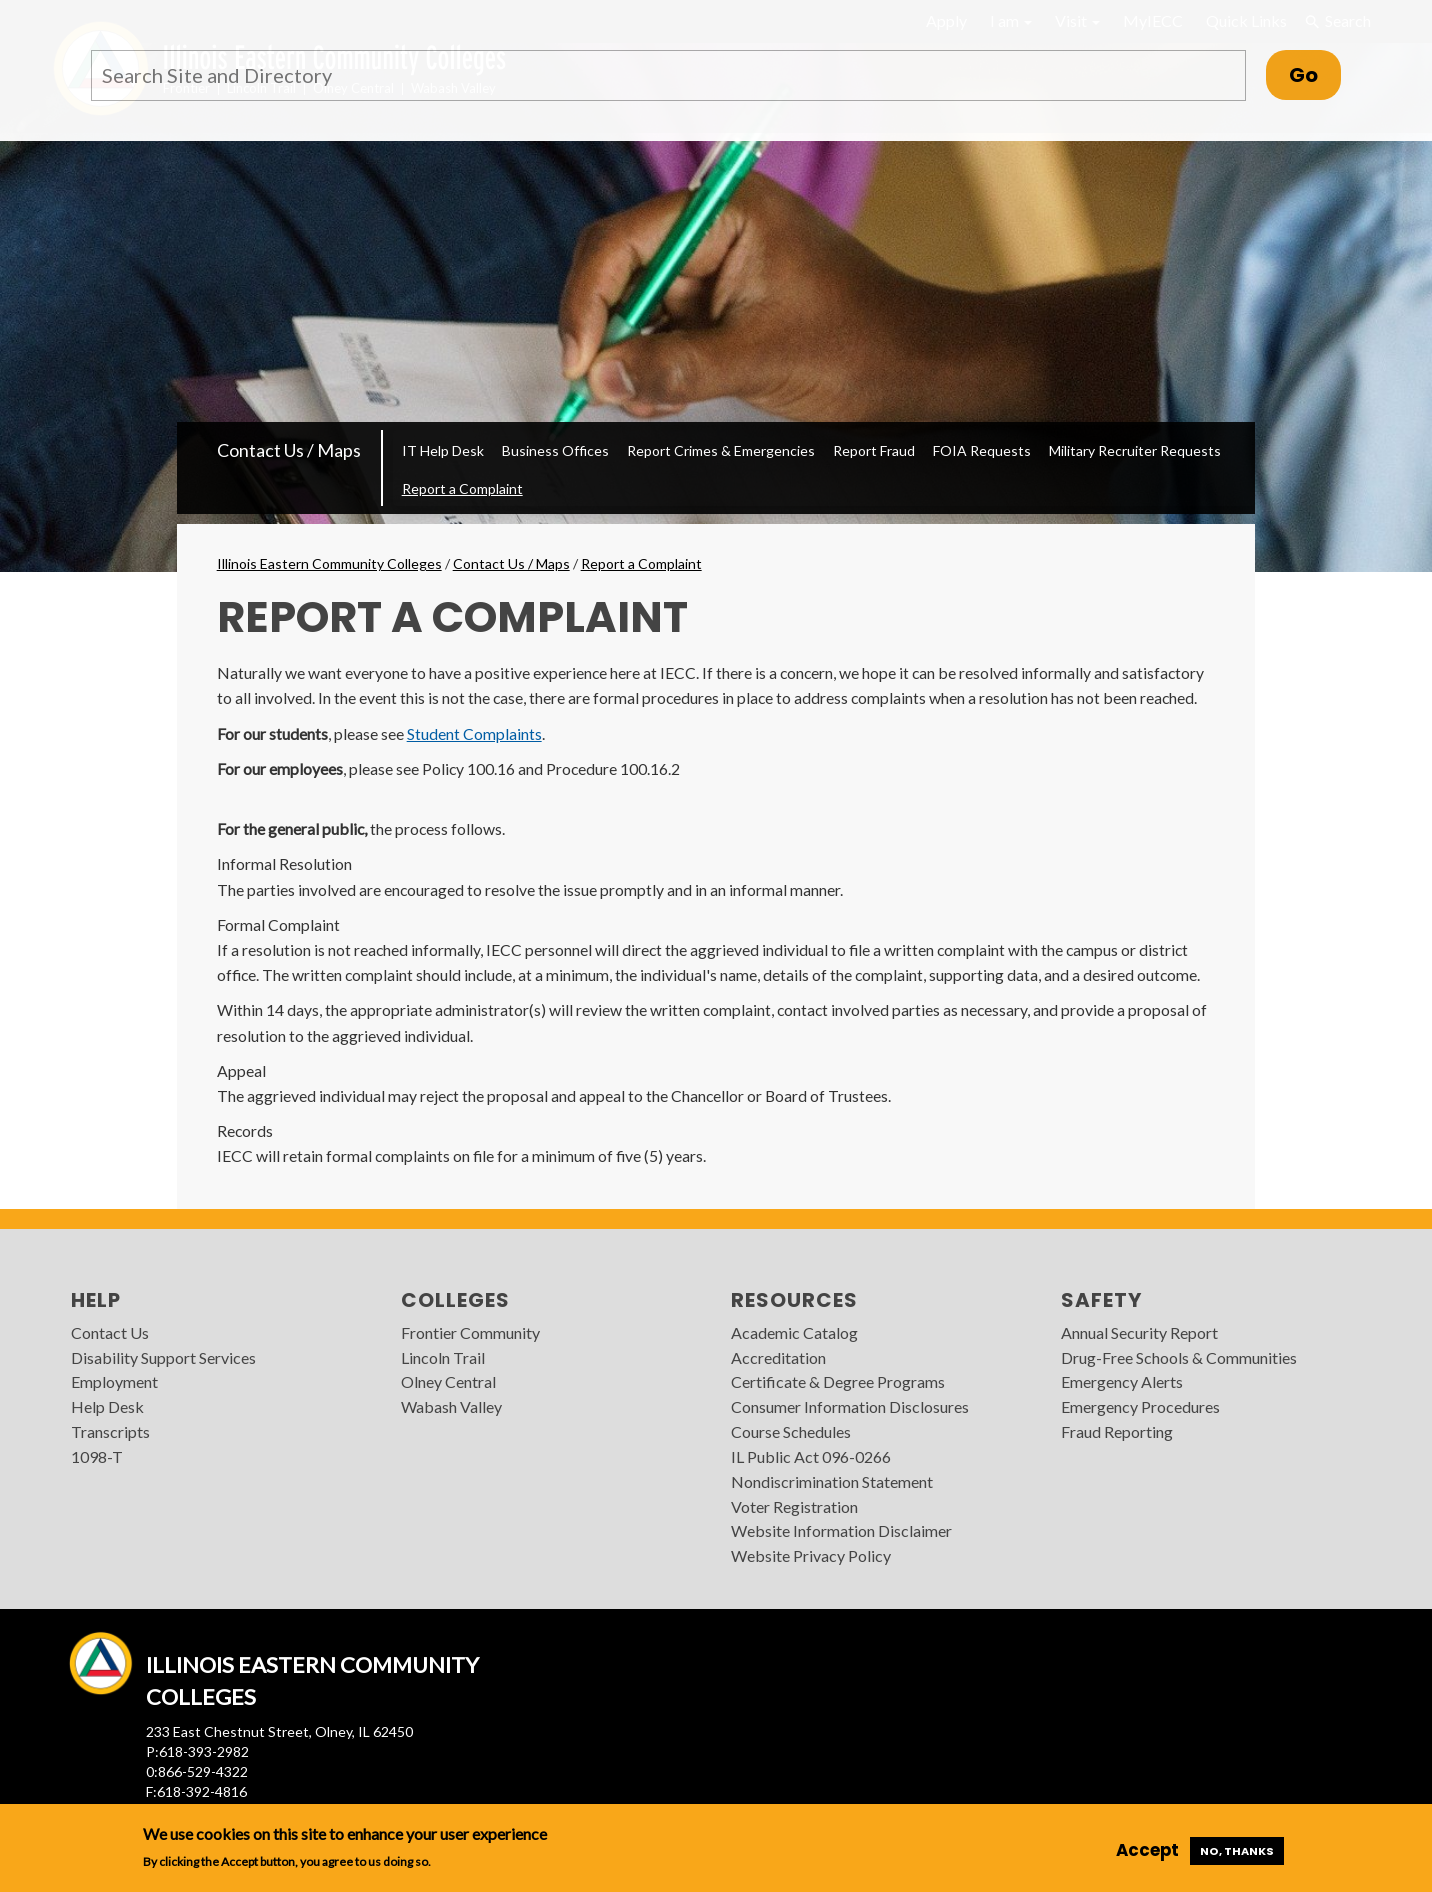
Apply (946, 20)
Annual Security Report (1139, 1332)
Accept (1147, 1850)
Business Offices (555, 450)
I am (1011, 20)
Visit (1077, 20)
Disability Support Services (163, 1357)
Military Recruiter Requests (1135, 450)
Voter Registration (794, 1506)
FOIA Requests (982, 450)
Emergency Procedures (1140, 1406)
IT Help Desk (443, 450)
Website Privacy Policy (811, 1555)
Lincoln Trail (443, 1357)
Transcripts (110, 1431)
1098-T (97, 1456)
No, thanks (1237, 1851)
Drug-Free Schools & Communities (1179, 1357)
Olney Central (448, 1381)
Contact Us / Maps (289, 450)
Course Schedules (791, 1431)
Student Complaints (474, 733)
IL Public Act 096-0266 (811, 1456)
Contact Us (110, 1332)
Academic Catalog (794, 1332)
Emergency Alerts (1122, 1381)
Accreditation (778, 1357)
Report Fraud (874, 450)
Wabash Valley (451, 1406)
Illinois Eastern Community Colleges (329, 563)
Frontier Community (470, 1332)
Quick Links (1246, 20)
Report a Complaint (462, 488)
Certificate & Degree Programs (838, 1381)
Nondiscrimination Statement (832, 1481)
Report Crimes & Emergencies (721, 450)
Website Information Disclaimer (841, 1530)
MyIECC (1153, 20)
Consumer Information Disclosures (850, 1406)
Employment (114, 1381)
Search (1338, 21)
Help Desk (107, 1406)
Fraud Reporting (1117, 1431)
